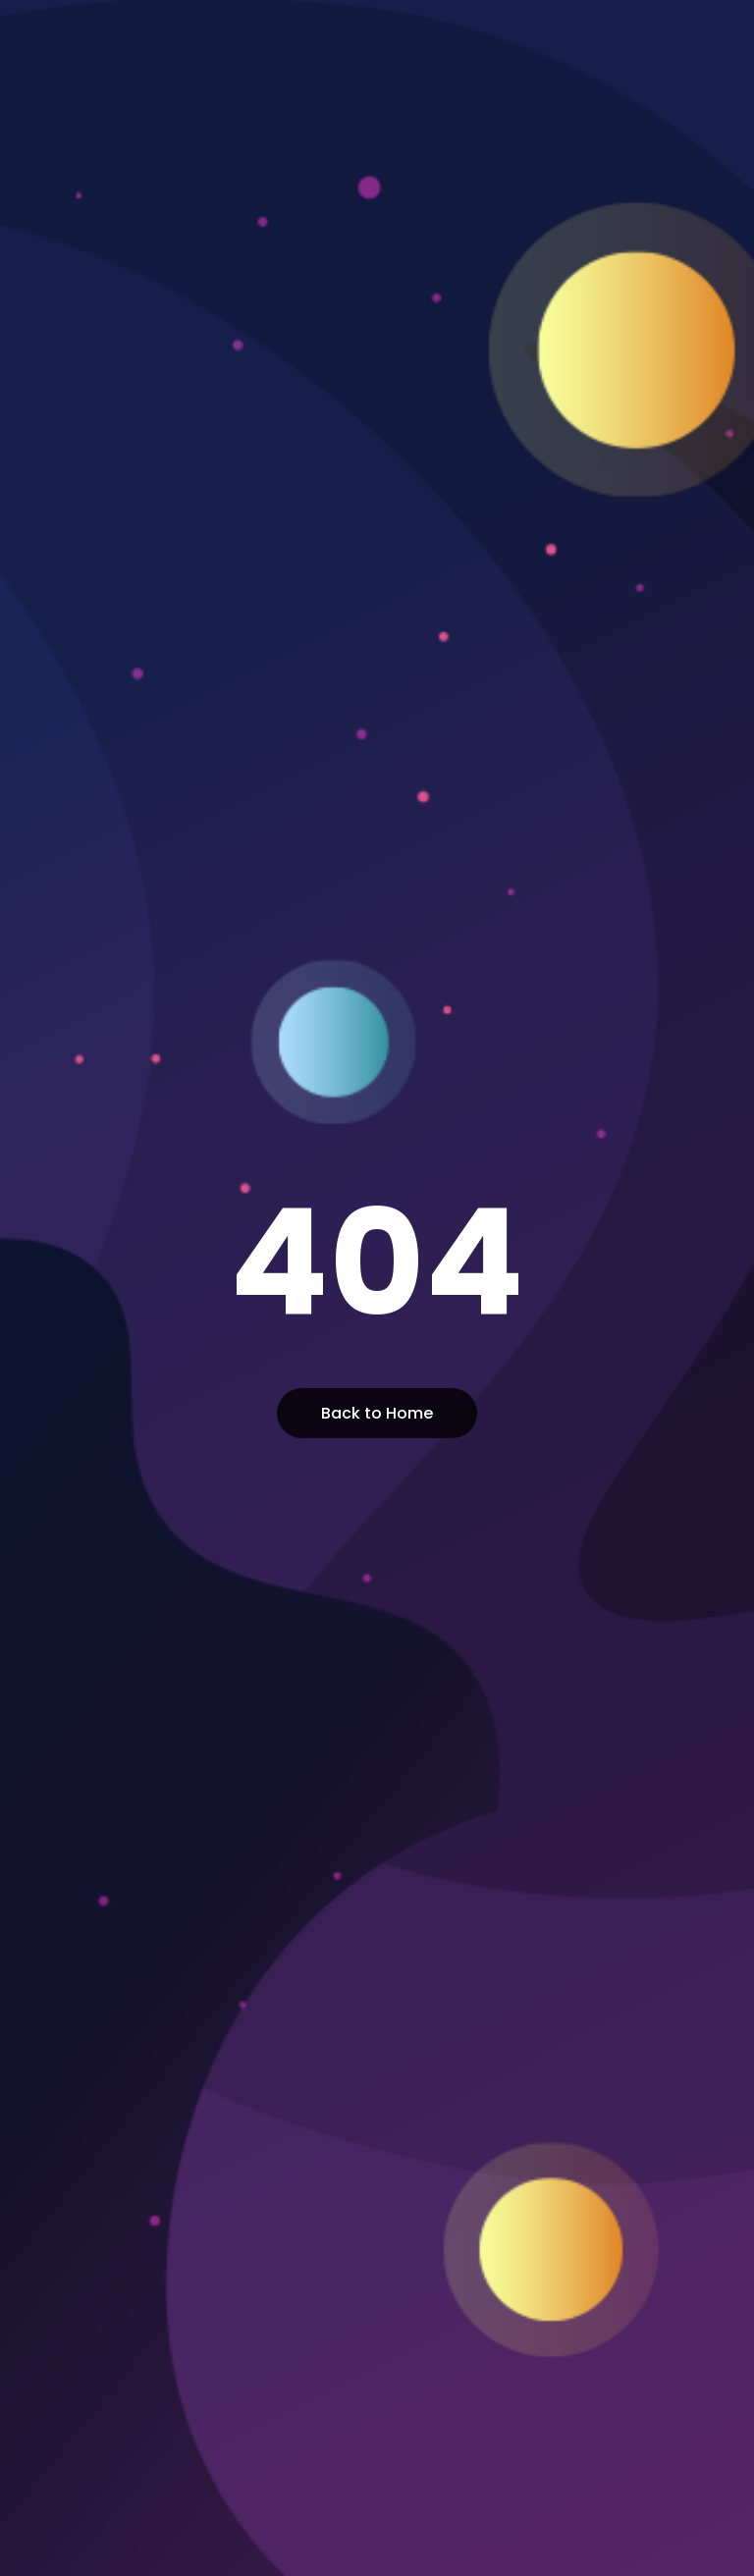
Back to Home (377, 1413)
